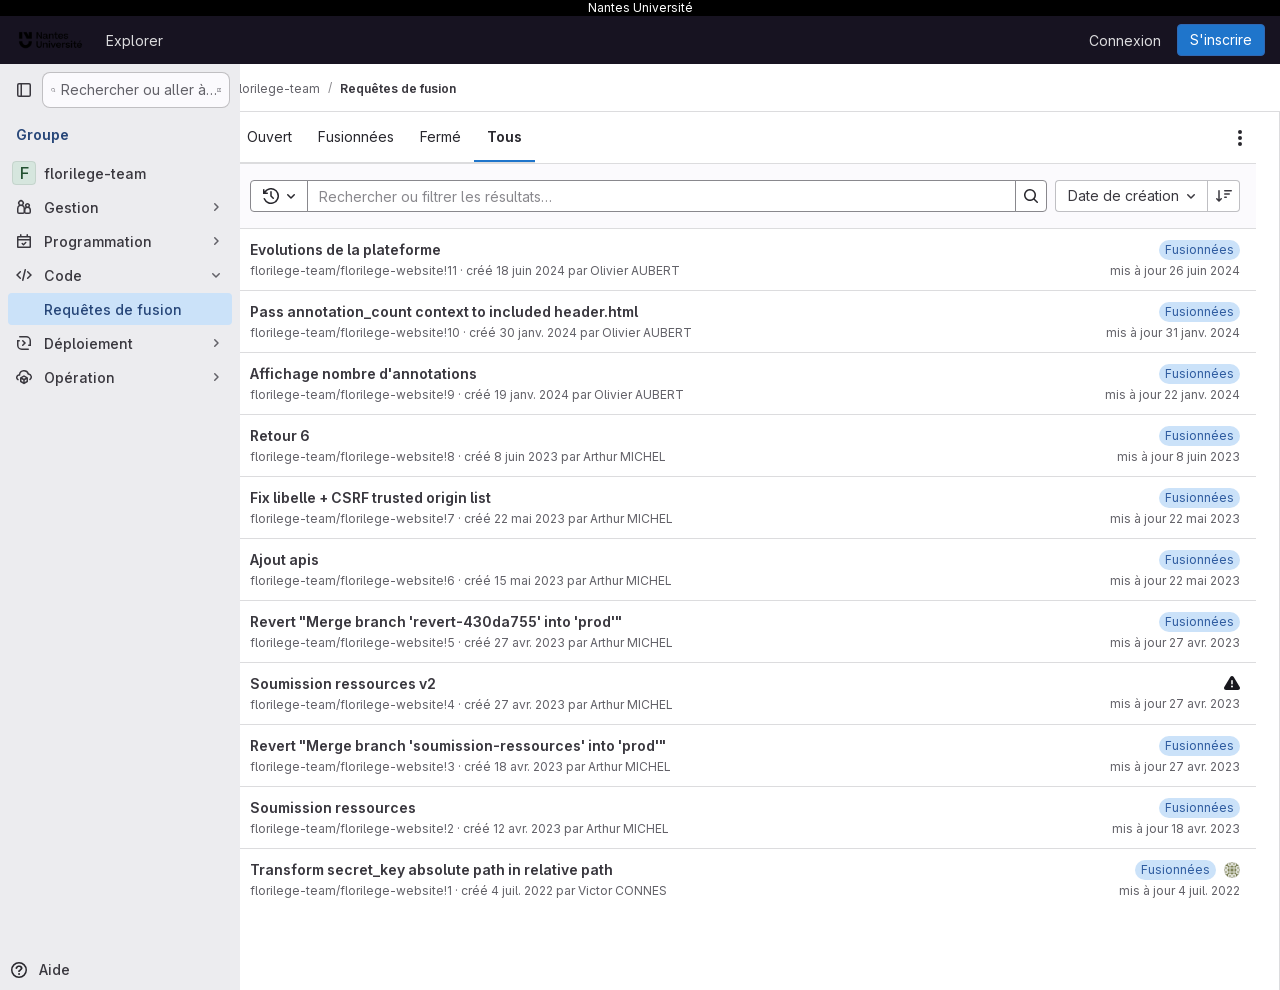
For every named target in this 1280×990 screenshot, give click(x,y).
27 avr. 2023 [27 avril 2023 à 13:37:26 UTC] (559, 704)
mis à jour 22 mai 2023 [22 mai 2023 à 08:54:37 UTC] (1175, 518)
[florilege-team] (120, 173)
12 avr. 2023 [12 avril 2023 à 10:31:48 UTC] (557, 828)
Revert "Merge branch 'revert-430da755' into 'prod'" (466, 621)
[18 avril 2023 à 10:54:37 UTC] (1199, 745)
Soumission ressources (363, 807)
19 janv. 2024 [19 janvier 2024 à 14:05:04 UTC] (561, 394)
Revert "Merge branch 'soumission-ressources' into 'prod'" (488, 745)
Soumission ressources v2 (373, 683)
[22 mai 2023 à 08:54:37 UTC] (1199, 497)
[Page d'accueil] (50, 40)
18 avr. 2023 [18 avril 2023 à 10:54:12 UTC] (558, 766)
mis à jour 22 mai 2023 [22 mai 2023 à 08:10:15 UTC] (1175, 580)
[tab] (299, 137)
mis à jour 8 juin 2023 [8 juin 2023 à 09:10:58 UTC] (1178, 456)
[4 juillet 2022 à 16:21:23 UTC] (1175, 869)
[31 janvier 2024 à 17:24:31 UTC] (1199, 311)
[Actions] (1240, 138)
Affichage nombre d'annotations (393, 373)
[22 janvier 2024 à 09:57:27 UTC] (1199, 373)
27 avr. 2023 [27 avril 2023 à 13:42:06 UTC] (559, 642)
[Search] (666, 196)
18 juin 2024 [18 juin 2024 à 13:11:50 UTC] (560, 270)
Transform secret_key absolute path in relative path (461, 869)
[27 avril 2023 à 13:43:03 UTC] (1199, 621)
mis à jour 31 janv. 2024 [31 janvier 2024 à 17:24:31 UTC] (1173, 332)
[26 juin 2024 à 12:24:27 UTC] (1199, 249)
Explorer (134, 40)
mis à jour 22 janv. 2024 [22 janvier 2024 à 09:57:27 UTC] (1172, 394)
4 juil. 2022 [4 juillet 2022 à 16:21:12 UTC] (552, 890)
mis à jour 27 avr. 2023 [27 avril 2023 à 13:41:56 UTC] (1175, 766)
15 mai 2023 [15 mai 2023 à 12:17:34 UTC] (559, 580)
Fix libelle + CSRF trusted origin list (400, 497)
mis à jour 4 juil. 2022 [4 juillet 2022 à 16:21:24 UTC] (1179, 890)
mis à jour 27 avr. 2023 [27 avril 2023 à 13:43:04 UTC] (1175, 642)
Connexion (1125, 40)
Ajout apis (314, 559)
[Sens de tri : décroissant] (1224, 196)
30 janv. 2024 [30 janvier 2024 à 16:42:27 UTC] (568, 332)
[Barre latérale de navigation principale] (24, 90)
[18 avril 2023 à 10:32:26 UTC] (1199, 807)
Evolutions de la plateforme (375, 249)
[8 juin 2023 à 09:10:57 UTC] (1199, 435)
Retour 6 (310, 435)
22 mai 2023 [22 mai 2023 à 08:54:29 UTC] (559, 518)
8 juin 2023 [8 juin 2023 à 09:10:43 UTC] (556, 456)
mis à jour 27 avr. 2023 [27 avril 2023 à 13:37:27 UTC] (1175, 703)
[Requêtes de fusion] (120, 309)
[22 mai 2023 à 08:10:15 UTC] (1199, 559)
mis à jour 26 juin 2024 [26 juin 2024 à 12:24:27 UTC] (1175, 270)
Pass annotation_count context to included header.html (474, 311)
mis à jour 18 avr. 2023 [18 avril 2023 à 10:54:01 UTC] (1176, 828)
